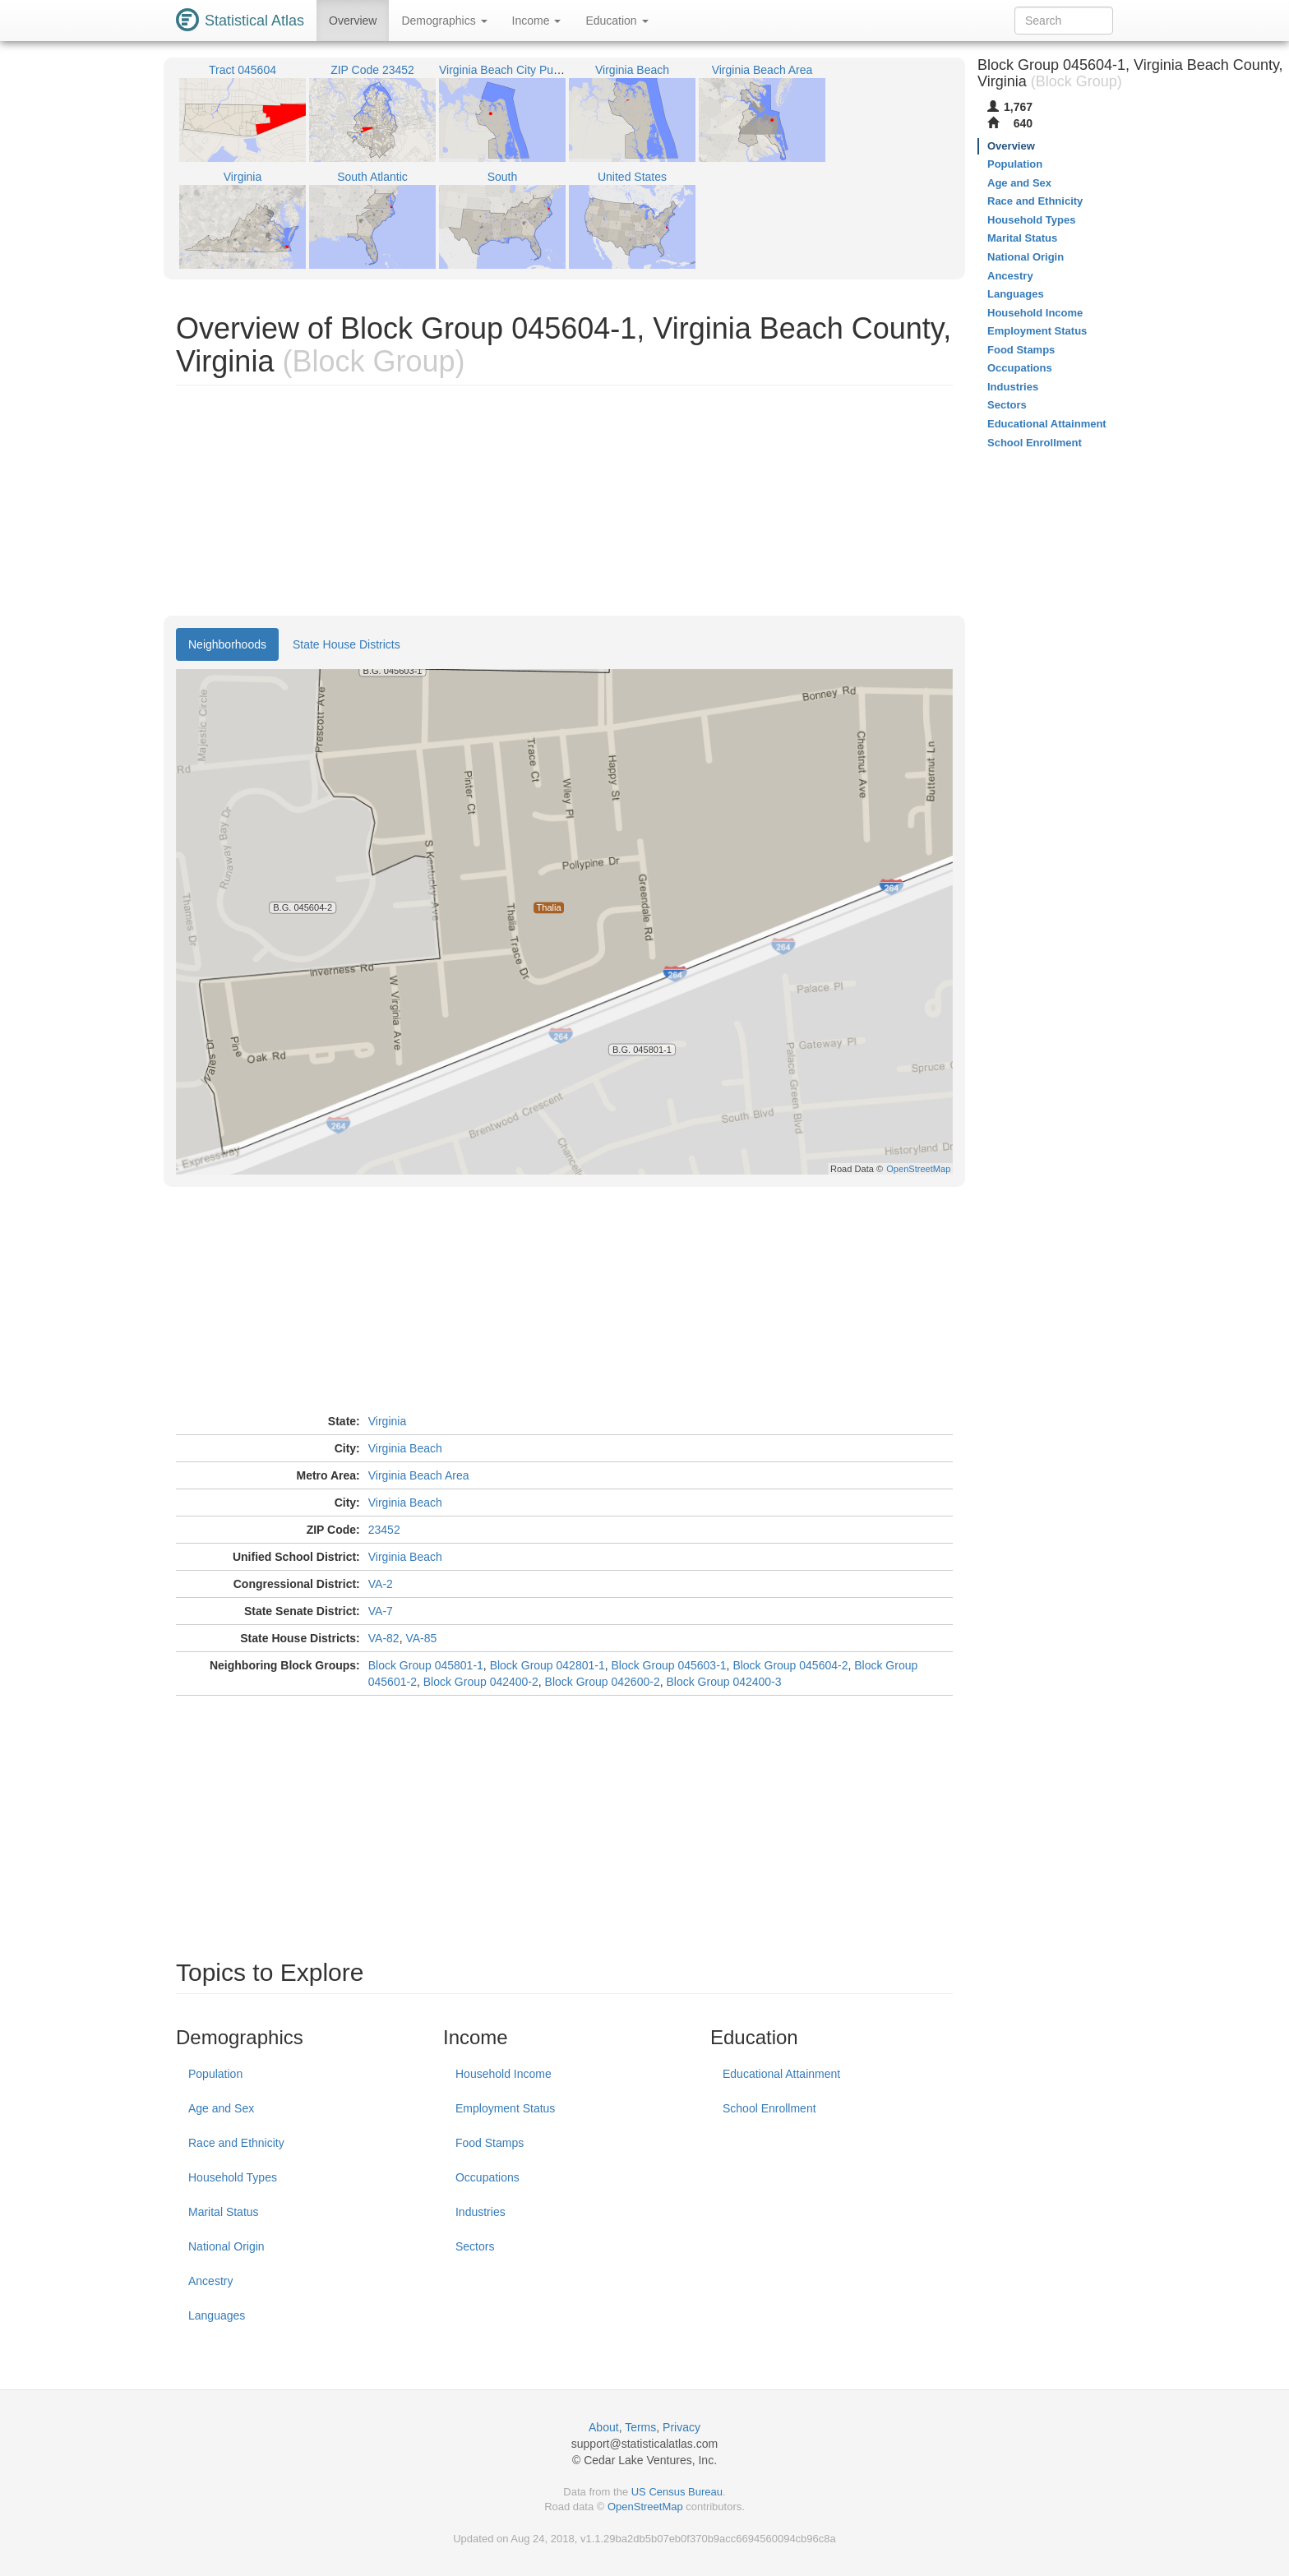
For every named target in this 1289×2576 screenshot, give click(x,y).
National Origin (226, 2246)
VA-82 (384, 1638)
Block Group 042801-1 (547, 1665)
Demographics (444, 20)
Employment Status (505, 2108)
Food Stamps (489, 2142)
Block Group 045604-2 (790, 1665)
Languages (216, 2315)
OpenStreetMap (645, 2506)
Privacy (681, 2427)
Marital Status (223, 2211)
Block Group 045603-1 (669, 1665)
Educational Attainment (781, 2073)
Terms (640, 2427)
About (604, 2427)
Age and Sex (221, 2108)
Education (616, 20)
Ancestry (210, 2280)
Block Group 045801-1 (425, 1665)
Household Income (503, 2073)
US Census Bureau (677, 2492)
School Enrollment (769, 2108)
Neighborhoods (227, 644)
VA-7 (380, 1611)
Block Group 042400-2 (480, 1681)
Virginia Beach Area (418, 1475)
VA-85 (421, 1638)
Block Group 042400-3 (723, 1681)
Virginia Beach (405, 1448)
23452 (384, 1529)
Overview (353, 20)
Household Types (232, 2177)
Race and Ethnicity (236, 2142)
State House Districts (346, 644)
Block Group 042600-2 (602, 1681)
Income (536, 20)
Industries (480, 2211)
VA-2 (380, 1583)
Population (215, 2073)
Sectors (474, 2246)
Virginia (387, 1421)
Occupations (487, 2177)
